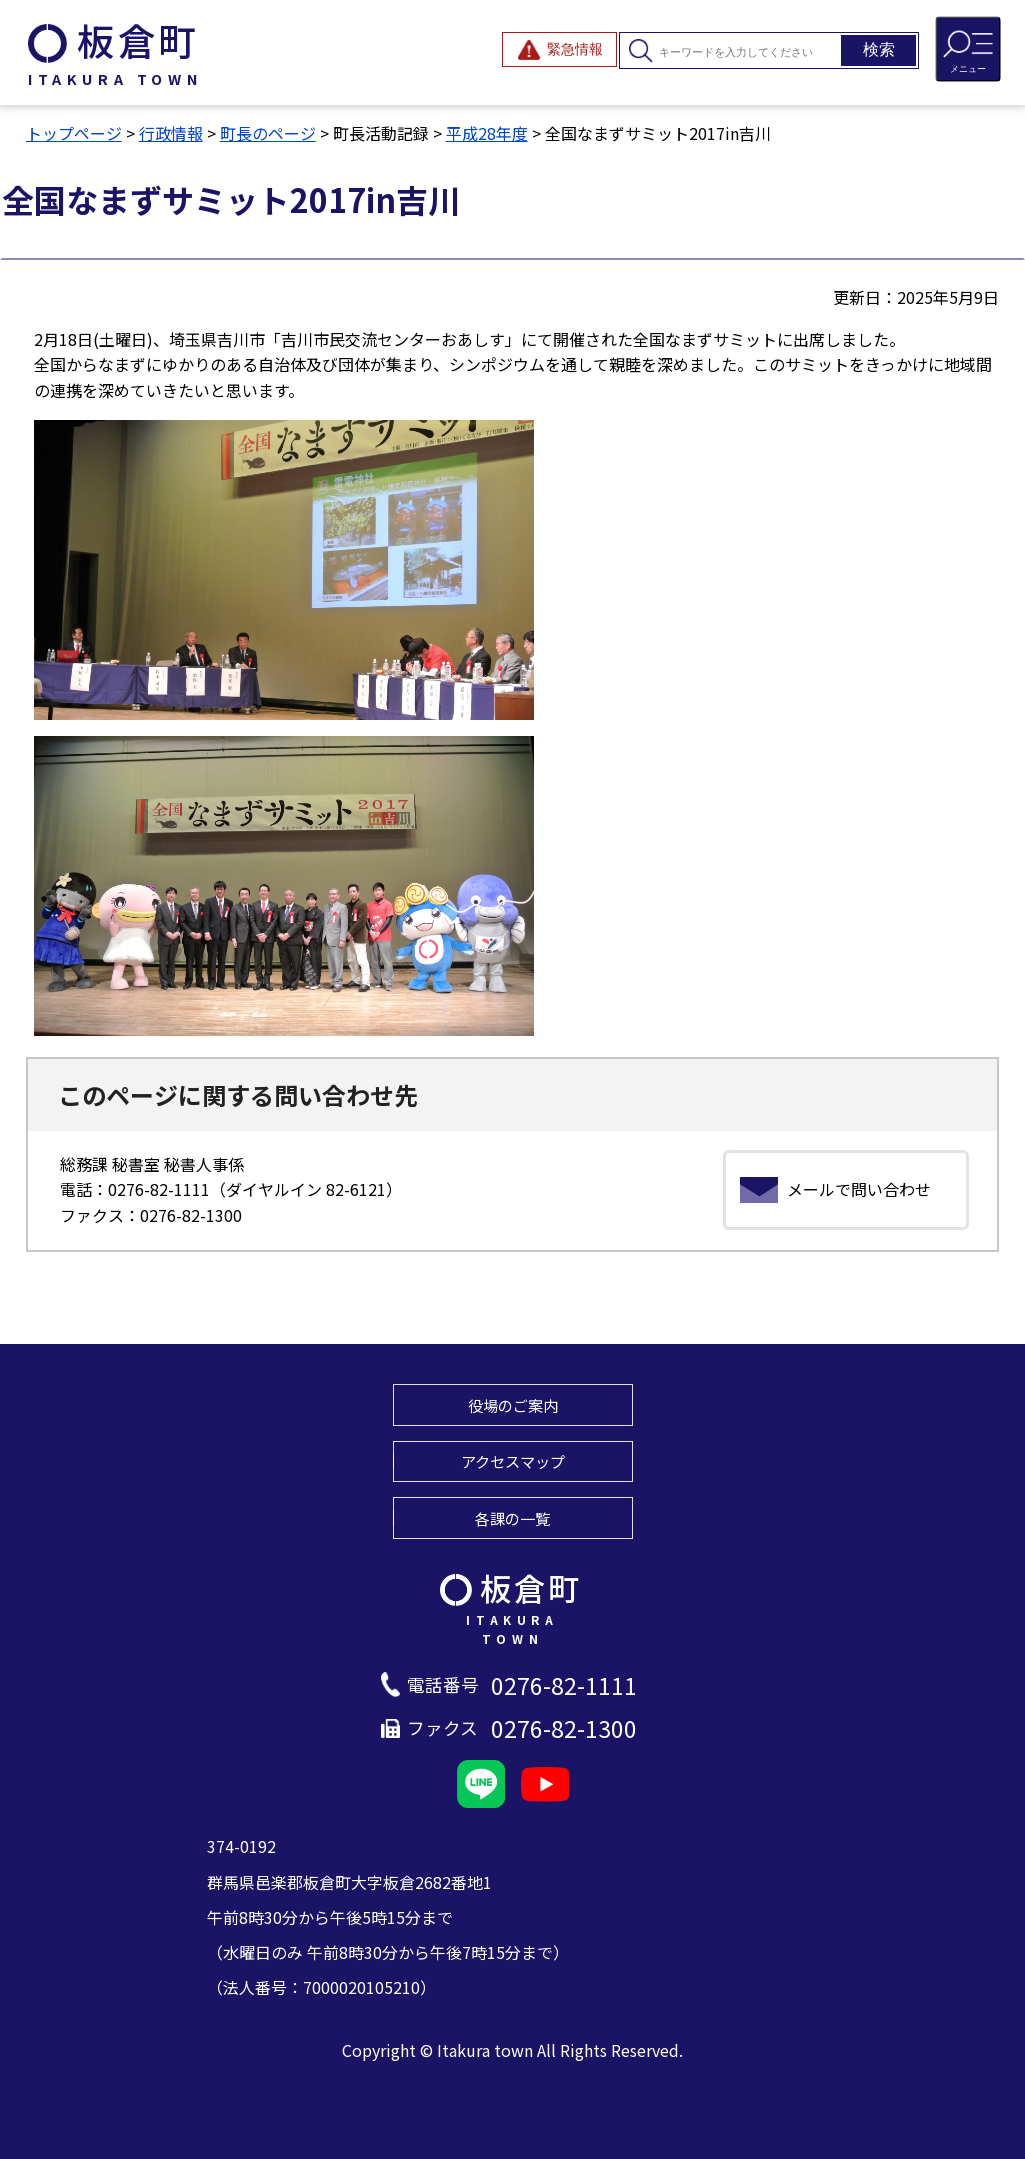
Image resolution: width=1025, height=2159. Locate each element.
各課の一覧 (512, 1518)
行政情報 (171, 133)
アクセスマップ (513, 1461)
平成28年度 (487, 133)
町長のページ (268, 133)
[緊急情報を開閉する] (559, 49)
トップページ (74, 133)
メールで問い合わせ (859, 1189)
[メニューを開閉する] (968, 49)
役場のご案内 (513, 1405)
